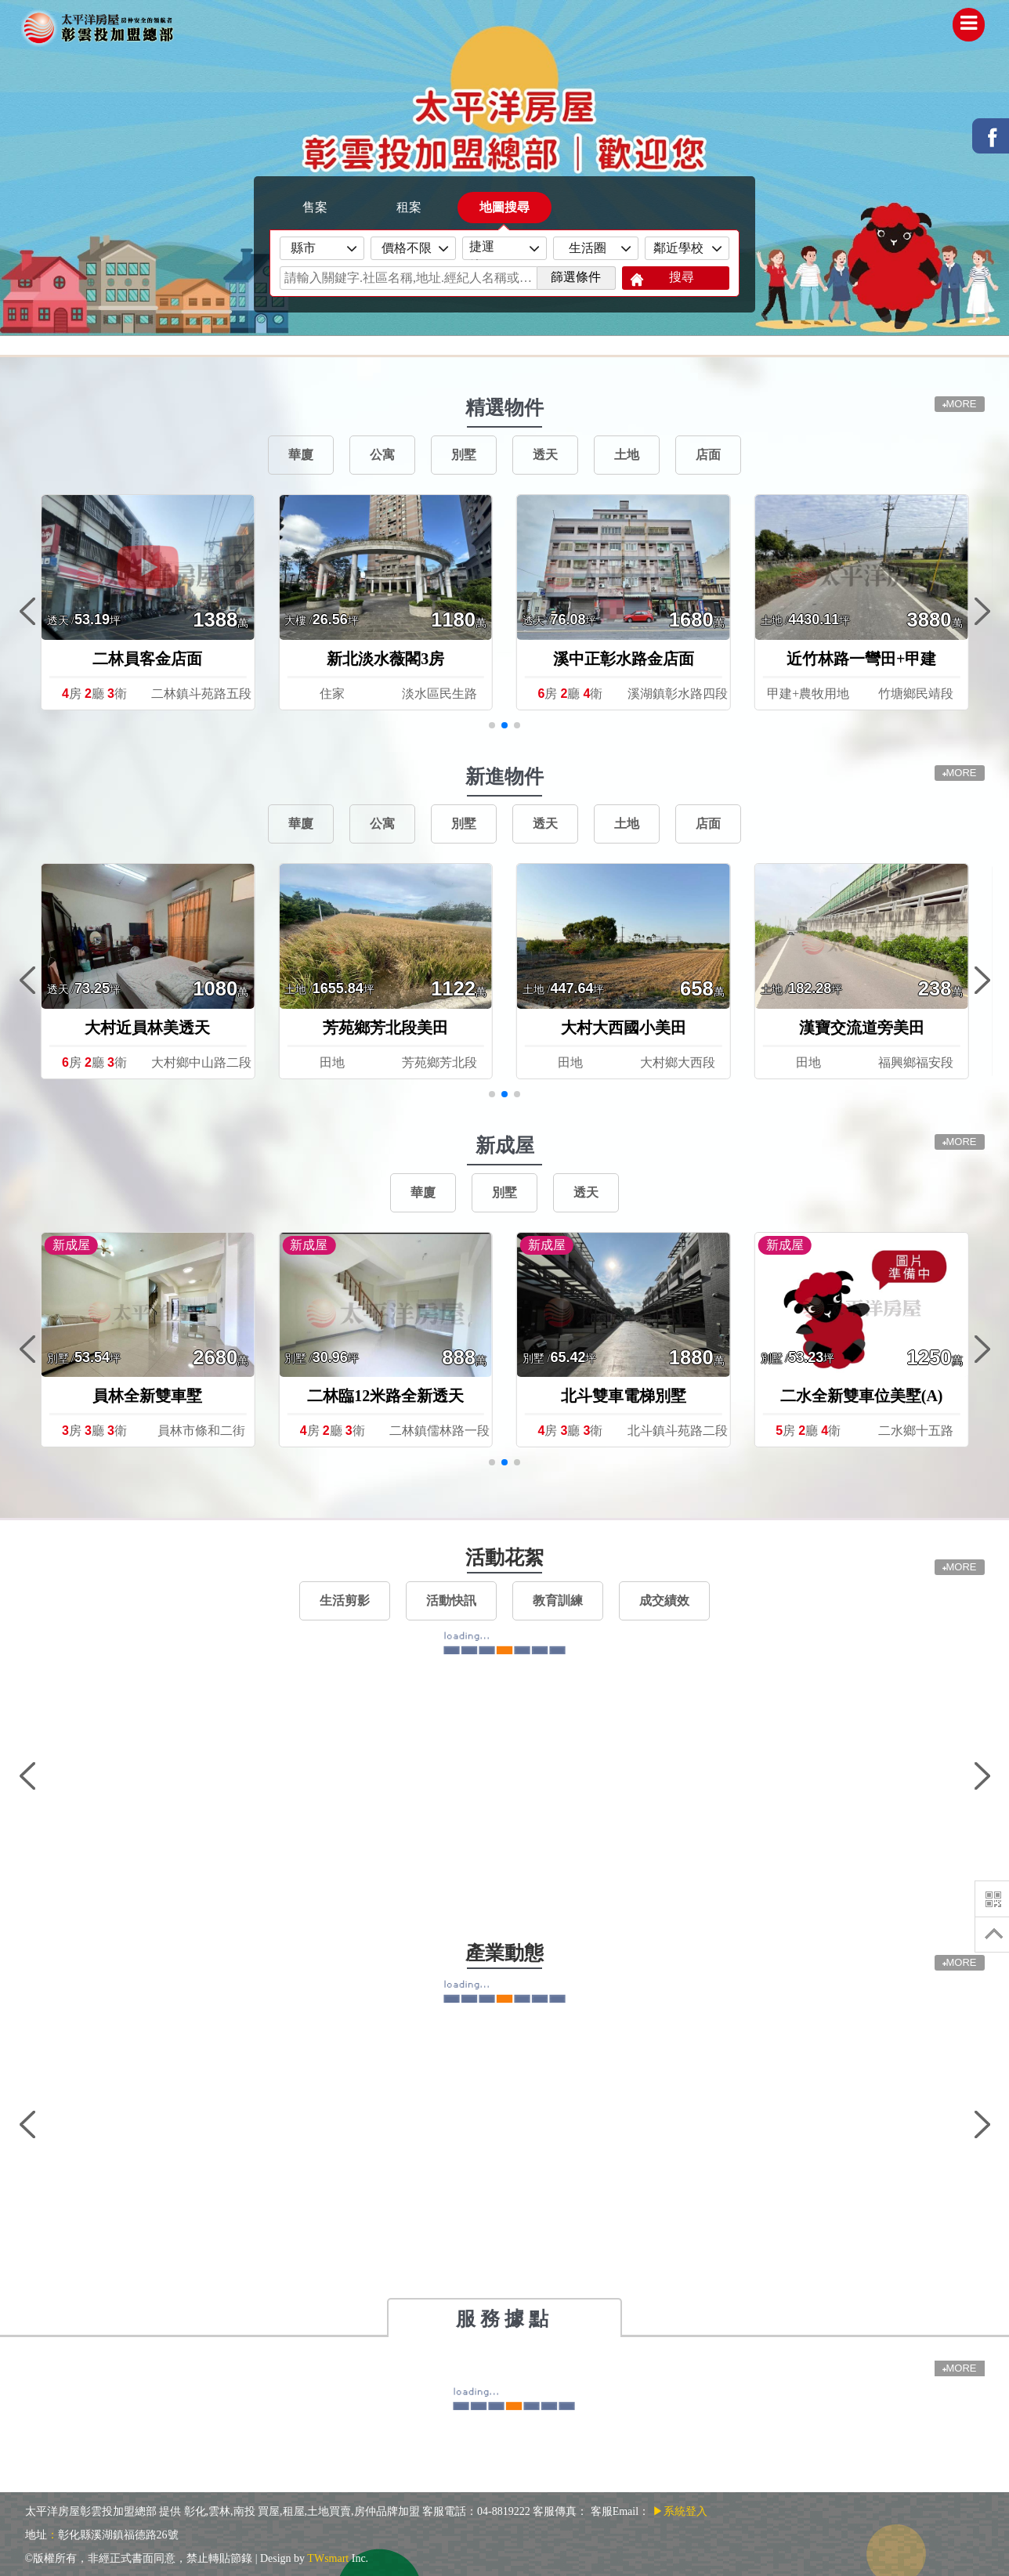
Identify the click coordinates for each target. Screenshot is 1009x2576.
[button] (492, 725)
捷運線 (488, 250)
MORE (959, 773)
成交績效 (664, 1600)
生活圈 (589, 248)
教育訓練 (558, 1600)
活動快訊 (451, 1600)
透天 (545, 454)
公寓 (382, 454)
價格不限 (407, 248)
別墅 (463, 454)
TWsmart (328, 2558)
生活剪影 (345, 1600)
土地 (626, 454)
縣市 (316, 248)
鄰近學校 (680, 248)
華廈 (300, 454)
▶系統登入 (680, 2511)
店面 (708, 454)
